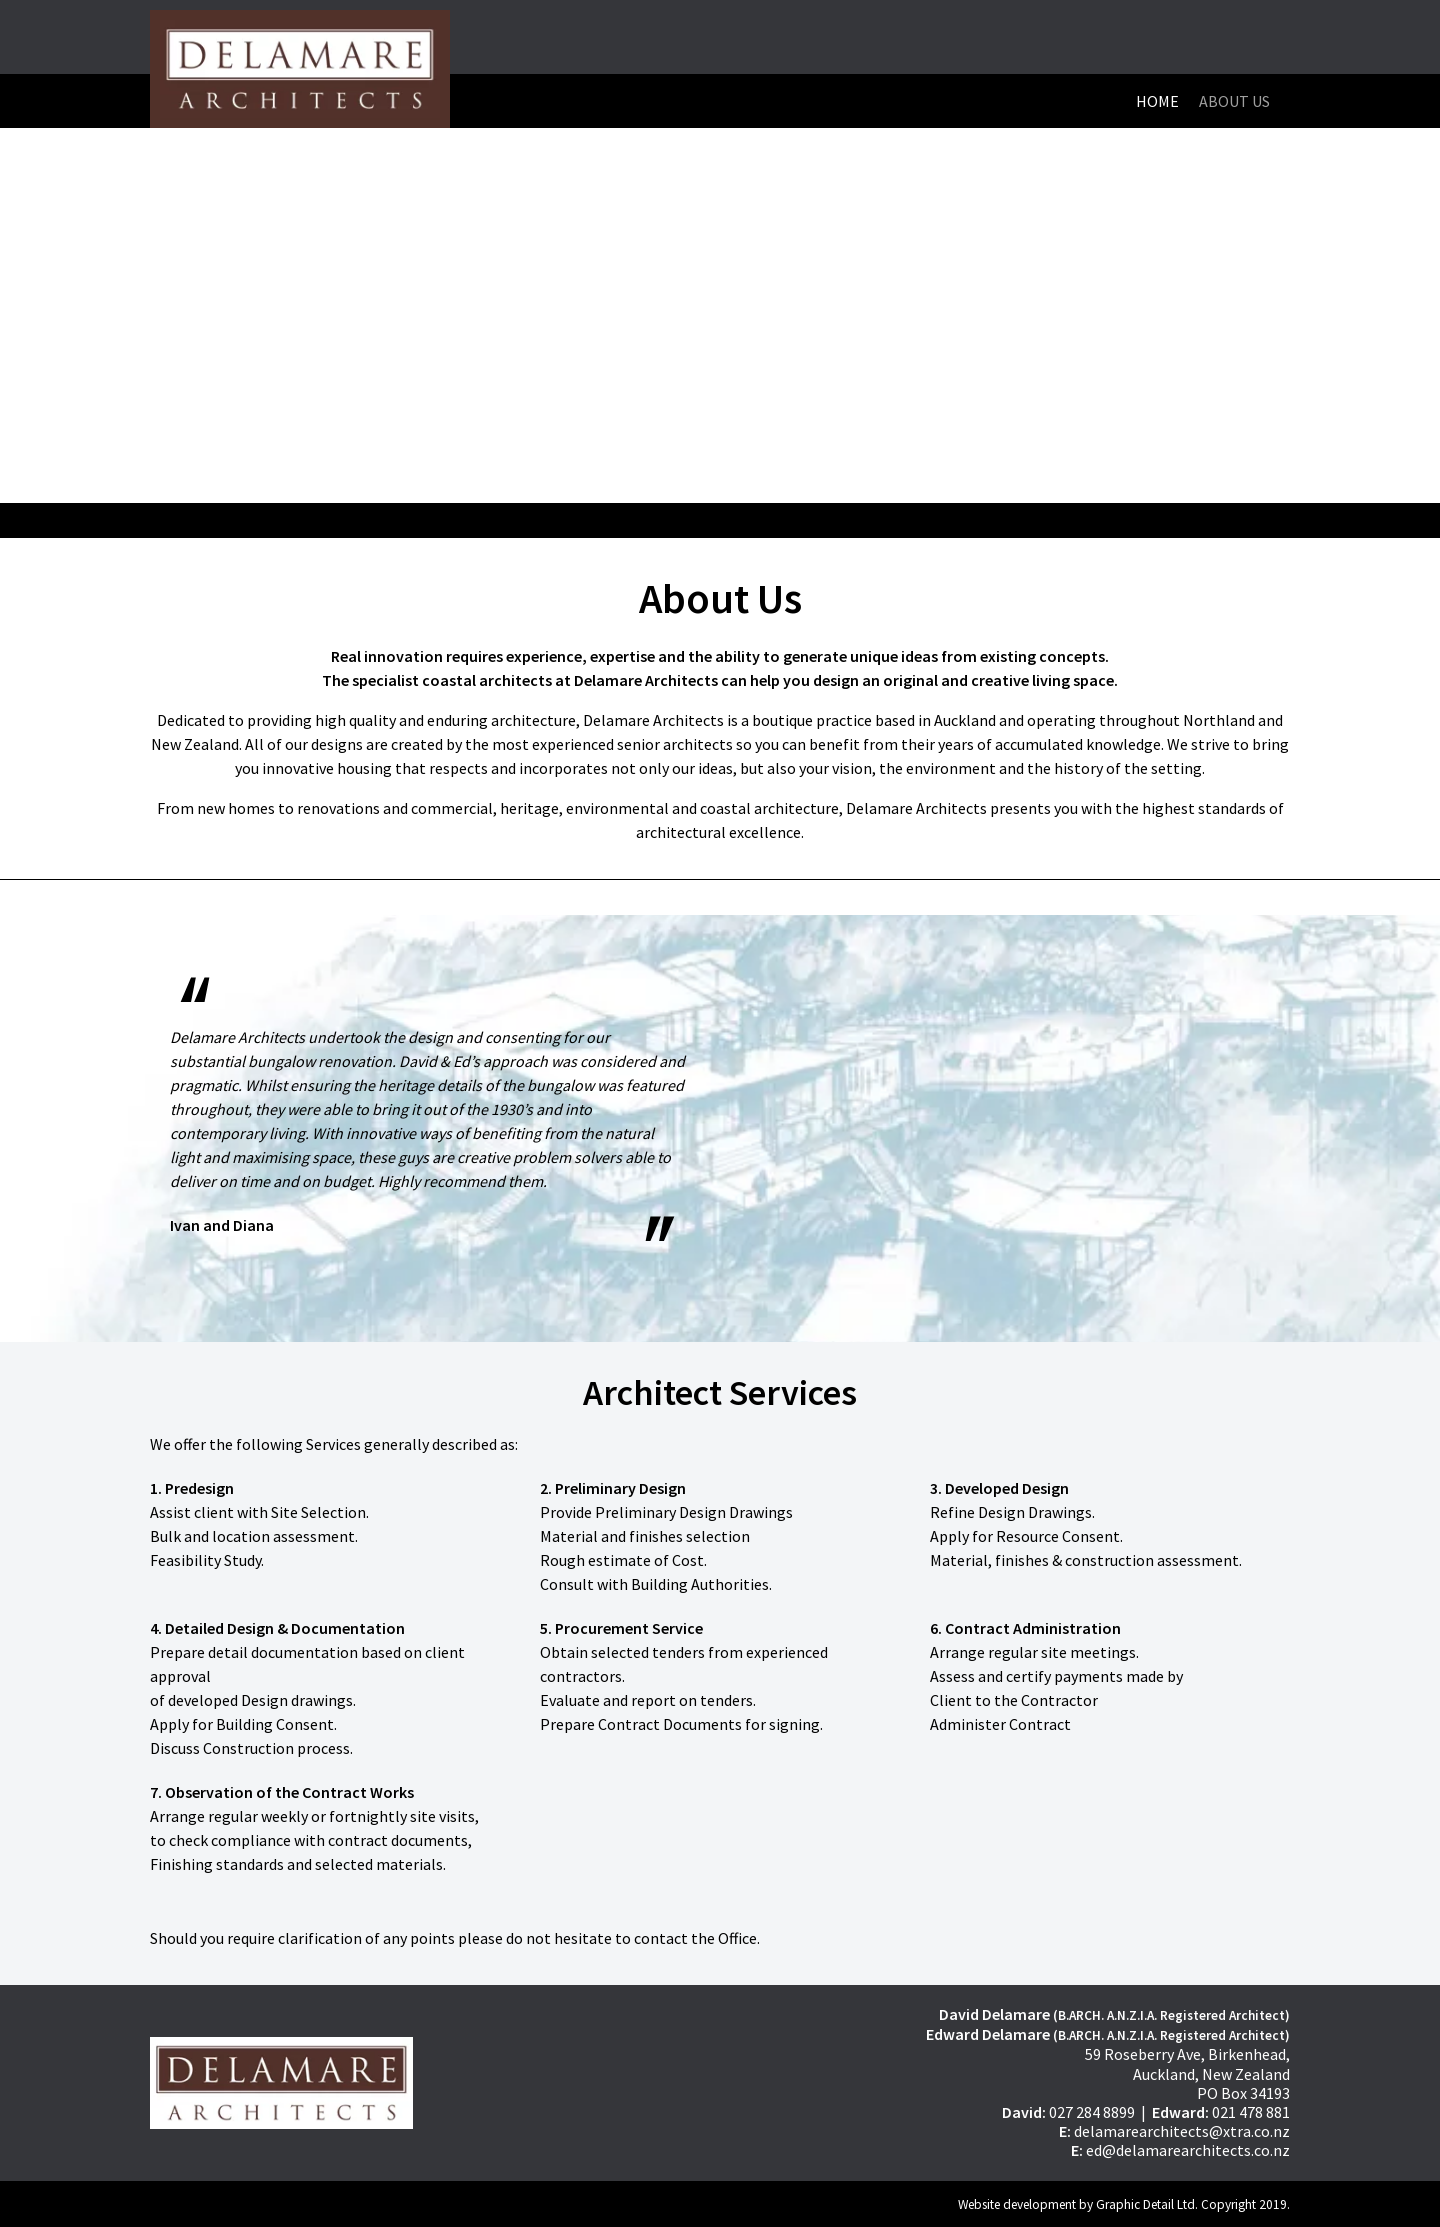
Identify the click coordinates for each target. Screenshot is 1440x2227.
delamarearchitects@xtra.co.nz (1182, 2131)
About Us (1234, 101)
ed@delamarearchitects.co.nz (1188, 2150)
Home (1157, 101)
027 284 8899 (1092, 2112)
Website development (1017, 2204)
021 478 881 (1251, 2112)
